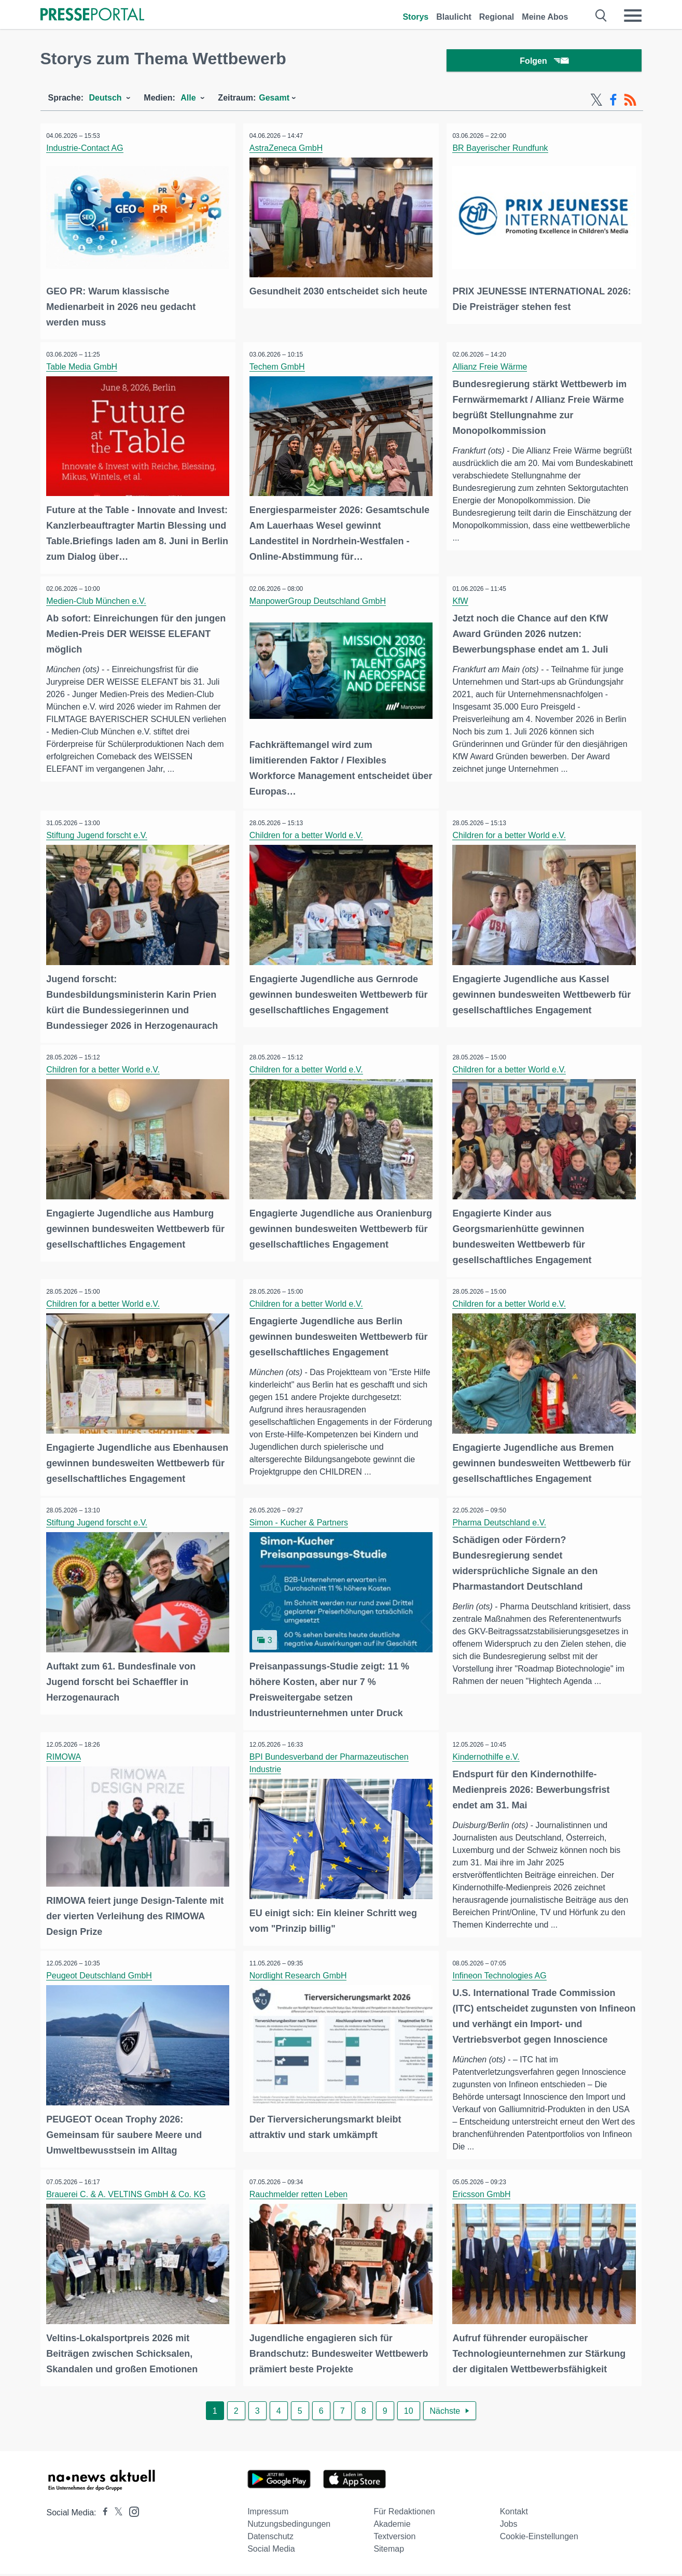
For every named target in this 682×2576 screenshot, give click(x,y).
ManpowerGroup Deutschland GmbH (319, 600)
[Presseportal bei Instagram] (131, 2513)
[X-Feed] (596, 102)
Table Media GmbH (83, 367)
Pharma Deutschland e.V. (501, 1531)
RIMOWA (65, 1764)
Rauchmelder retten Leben (300, 2198)
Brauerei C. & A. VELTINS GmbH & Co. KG (127, 2198)
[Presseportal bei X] (115, 2514)
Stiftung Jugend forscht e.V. (98, 833)
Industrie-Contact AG (87, 150)
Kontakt (514, 2513)
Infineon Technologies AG (501, 1981)
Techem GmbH (279, 367)
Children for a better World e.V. (308, 833)
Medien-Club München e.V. (98, 600)
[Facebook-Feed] (613, 102)
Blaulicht (453, 16)
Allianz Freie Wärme (491, 367)
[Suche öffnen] (601, 15)
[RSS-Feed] (630, 102)
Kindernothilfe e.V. (487, 1764)
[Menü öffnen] (632, 15)
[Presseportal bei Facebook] (102, 2514)
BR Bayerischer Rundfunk (502, 150)
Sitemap (388, 2550)
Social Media (271, 2550)
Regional (496, 16)
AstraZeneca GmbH (287, 150)
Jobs (509, 2526)
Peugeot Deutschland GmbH (101, 1981)
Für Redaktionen (404, 2513)
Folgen (544, 62)
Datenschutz (270, 2538)
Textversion (394, 2538)
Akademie (391, 2526)
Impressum (267, 2513)
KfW (462, 600)
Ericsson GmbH (483, 2198)
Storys (415, 16)
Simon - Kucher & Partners (300, 1531)
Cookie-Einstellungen (539, 2538)
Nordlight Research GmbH (300, 1981)
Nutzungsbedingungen (288, 2526)
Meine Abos (545, 16)
